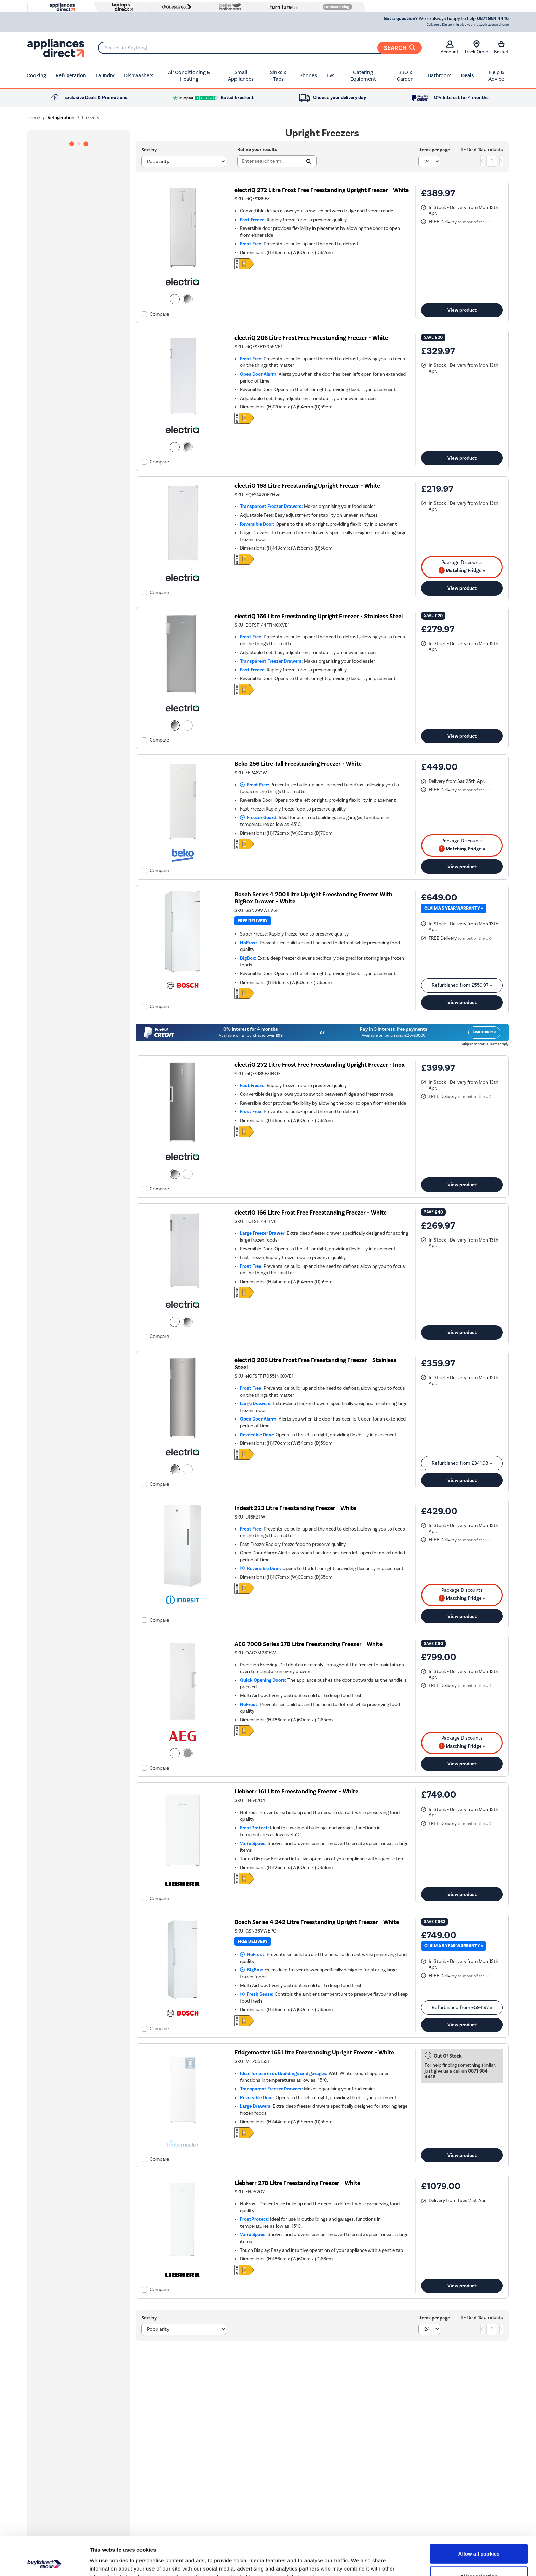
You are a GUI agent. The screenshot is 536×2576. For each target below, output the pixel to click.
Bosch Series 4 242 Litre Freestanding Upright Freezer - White (316, 1922)
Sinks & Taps (278, 75)
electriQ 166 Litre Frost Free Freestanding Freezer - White (310, 1212)
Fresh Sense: (256, 1994)
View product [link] (462, 310)
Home (33, 118)
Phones (308, 75)
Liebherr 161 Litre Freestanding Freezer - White (296, 1791)
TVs (330, 75)
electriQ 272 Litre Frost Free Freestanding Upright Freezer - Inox (319, 1064)
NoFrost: (253, 1954)
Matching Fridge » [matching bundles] (462, 570)
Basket (501, 47)
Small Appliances (241, 75)
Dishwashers (138, 75)
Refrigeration (71, 75)
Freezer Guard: (259, 817)
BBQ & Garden (405, 75)
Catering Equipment (363, 75)
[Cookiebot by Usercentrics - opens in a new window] (44, 2563)
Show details (359, 2562)
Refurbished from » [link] (462, 985)
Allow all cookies (479, 2517)
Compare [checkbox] (159, 314)
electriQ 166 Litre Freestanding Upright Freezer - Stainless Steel (318, 616)
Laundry (105, 75)
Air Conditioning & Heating (189, 75)
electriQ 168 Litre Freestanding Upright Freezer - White (307, 485)
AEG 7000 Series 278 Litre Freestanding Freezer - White (308, 1644)
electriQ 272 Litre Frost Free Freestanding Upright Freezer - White (321, 190)
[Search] (259, 48)
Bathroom (440, 75)
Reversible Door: (260, 1568)
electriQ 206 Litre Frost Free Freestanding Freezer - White (311, 338)
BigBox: (251, 1970)
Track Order (476, 47)
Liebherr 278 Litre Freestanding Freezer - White (297, 2183)
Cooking (36, 75)
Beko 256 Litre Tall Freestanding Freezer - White (298, 763)
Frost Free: (254, 785)
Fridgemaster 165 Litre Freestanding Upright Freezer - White (314, 2052)
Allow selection (478, 2540)
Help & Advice (496, 75)
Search (399, 48)
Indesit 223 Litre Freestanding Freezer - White (295, 1508)
